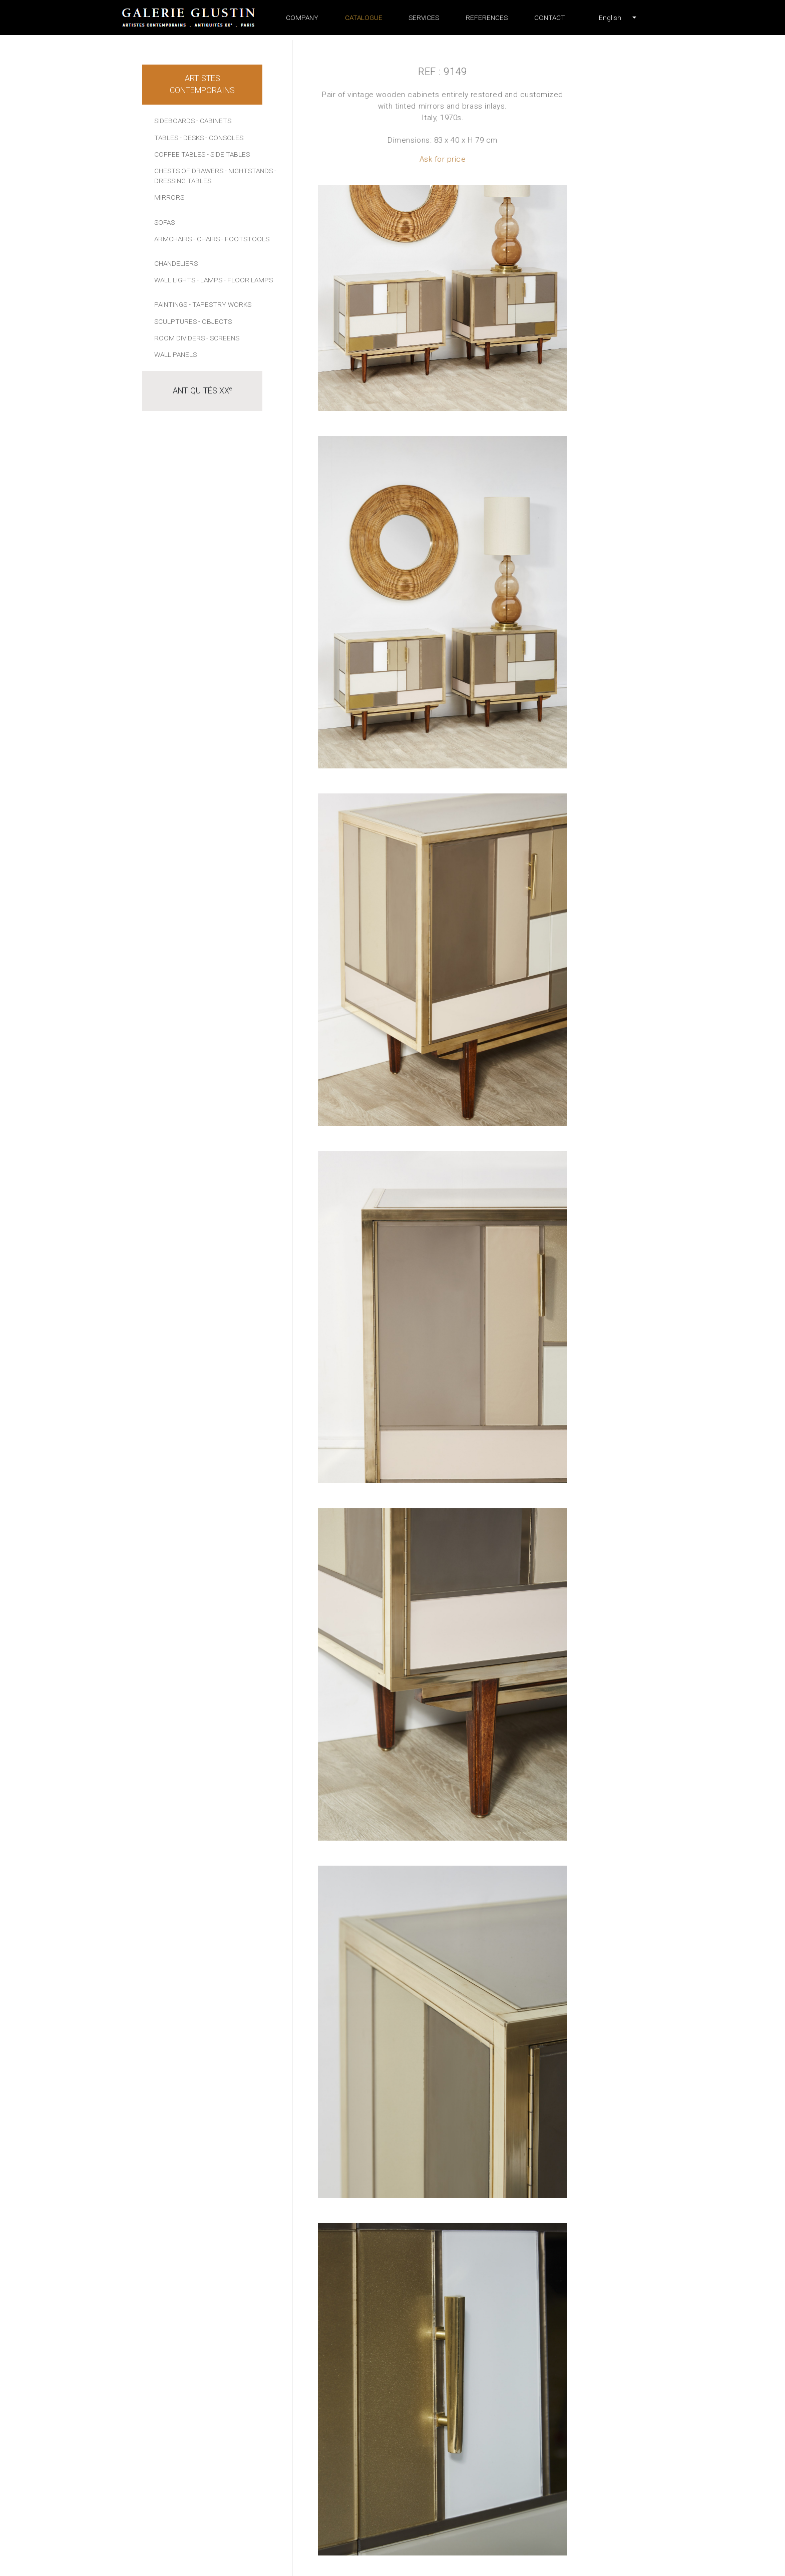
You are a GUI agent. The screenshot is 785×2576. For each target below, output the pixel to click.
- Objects (215, 321)
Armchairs (173, 239)
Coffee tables (179, 154)
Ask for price (443, 159)
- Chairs (206, 239)
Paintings (170, 304)
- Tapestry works (220, 304)
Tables (166, 138)
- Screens (222, 338)
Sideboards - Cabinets (192, 121)
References (487, 18)
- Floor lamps (248, 280)
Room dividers (179, 338)
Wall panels (175, 354)
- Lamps (209, 280)
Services (424, 18)
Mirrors (169, 197)
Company (302, 18)
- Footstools (245, 239)
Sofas (164, 222)
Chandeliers (176, 263)
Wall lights (174, 280)
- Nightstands (249, 171)
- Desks (192, 138)
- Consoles (224, 138)
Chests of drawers (188, 171)
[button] (610, 18)
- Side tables (228, 154)
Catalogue (363, 18)
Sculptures (175, 321)
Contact (549, 18)
